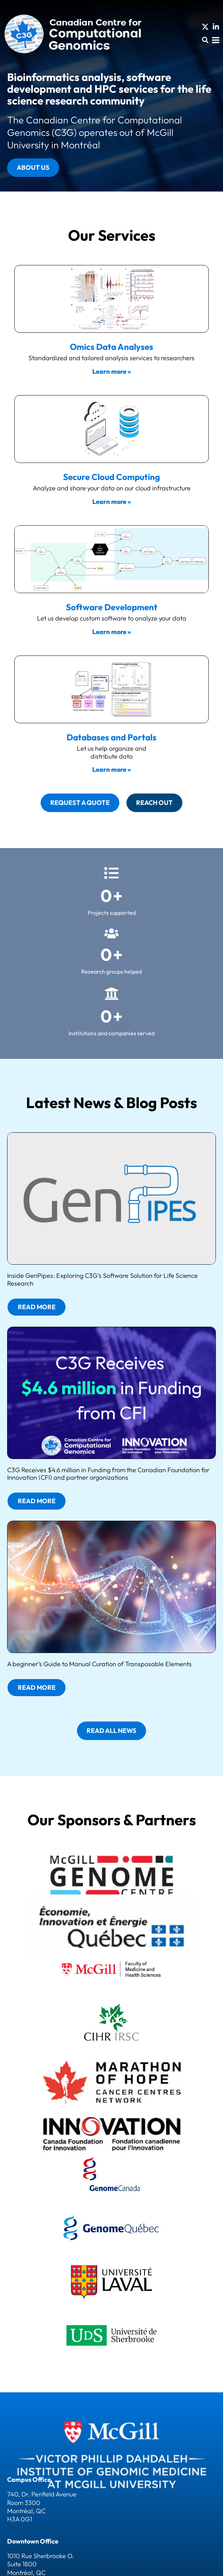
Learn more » (111, 371)
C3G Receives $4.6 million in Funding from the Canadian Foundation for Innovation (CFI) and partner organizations (108, 1474)
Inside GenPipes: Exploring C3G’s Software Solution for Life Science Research (102, 1279)
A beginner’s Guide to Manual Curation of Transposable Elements (99, 1664)
